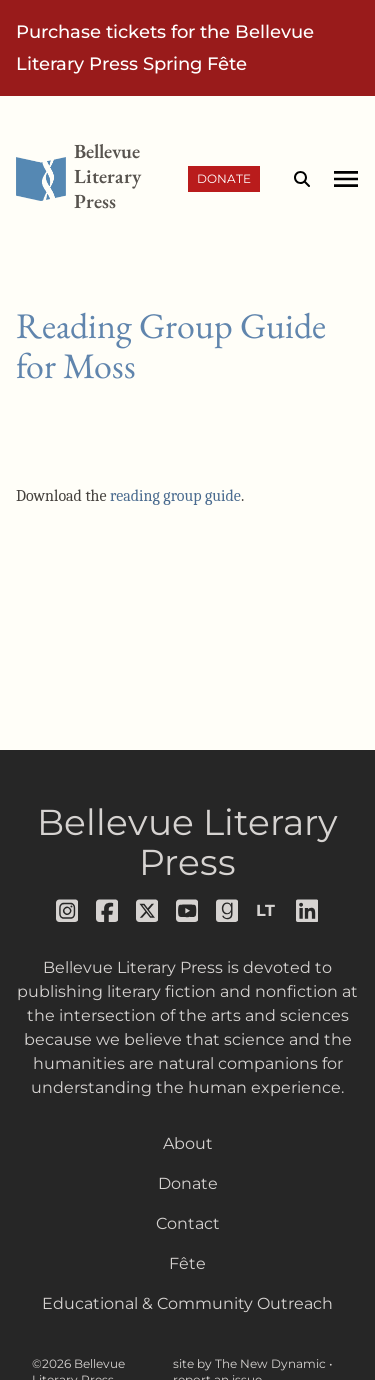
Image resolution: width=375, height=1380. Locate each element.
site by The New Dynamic (251, 1363)
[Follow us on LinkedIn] (308, 911)
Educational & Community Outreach (187, 1303)
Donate (224, 178)
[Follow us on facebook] (108, 911)
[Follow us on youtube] (188, 911)
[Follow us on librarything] (268, 911)
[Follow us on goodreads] (228, 911)
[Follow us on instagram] (68, 911)
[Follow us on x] (148, 911)
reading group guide (175, 496)
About (188, 1143)
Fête (187, 1263)
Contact (188, 1223)
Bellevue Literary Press (187, 842)
